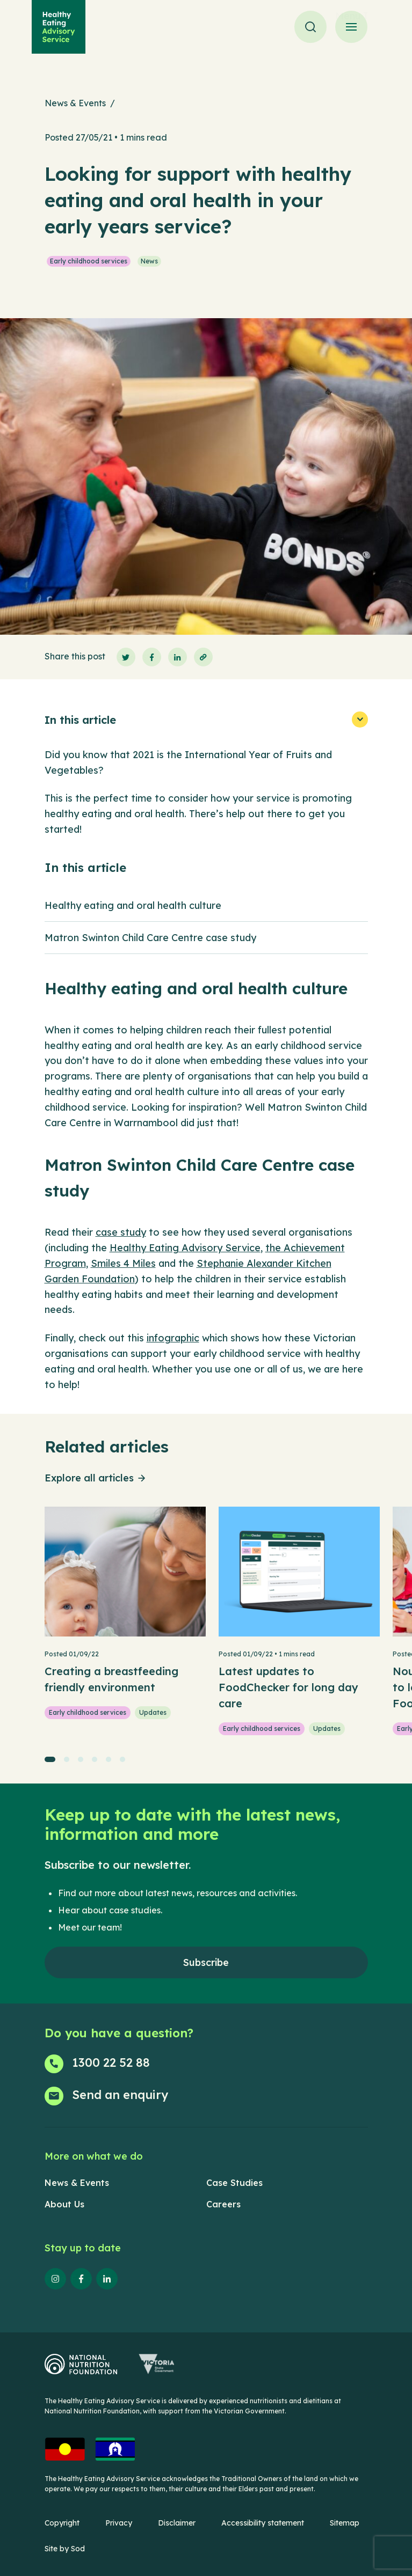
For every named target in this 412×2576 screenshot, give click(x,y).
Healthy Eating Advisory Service (185, 1248)
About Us (64, 2204)
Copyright (62, 2523)
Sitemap (344, 2523)
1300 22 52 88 (111, 2062)
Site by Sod (65, 2548)
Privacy (118, 2523)
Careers (223, 2204)
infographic (173, 1338)
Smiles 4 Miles (123, 1263)
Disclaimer (177, 2523)
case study (121, 1232)
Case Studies (234, 2182)
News (149, 261)
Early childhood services (88, 261)
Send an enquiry (120, 2094)
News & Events (75, 103)
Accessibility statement (262, 2523)
